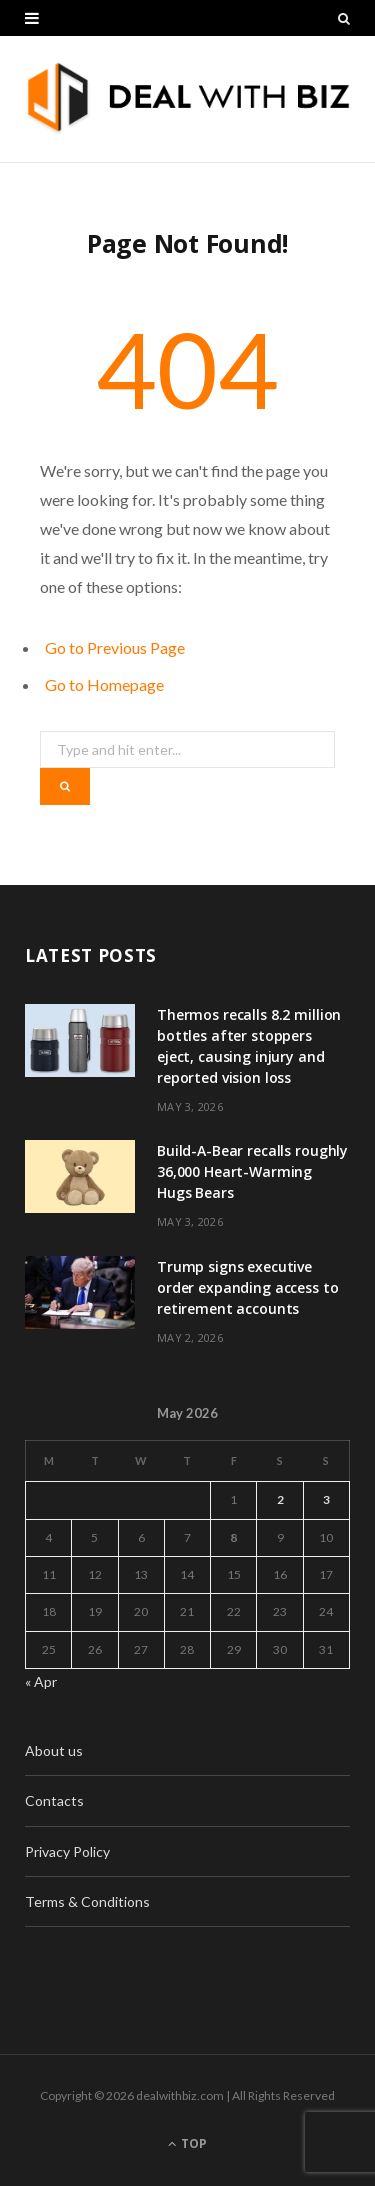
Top (187, 2143)
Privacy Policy (67, 1851)
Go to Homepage (104, 684)
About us (54, 1750)
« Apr (41, 1681)
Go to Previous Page (115, 647)
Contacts (54, 1800)
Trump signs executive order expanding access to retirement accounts (248, 1287)
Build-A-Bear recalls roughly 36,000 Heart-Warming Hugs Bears (252, 1171)
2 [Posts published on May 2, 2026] (280, 1499)
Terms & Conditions (87, 1901)
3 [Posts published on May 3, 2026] (326, 1499)
